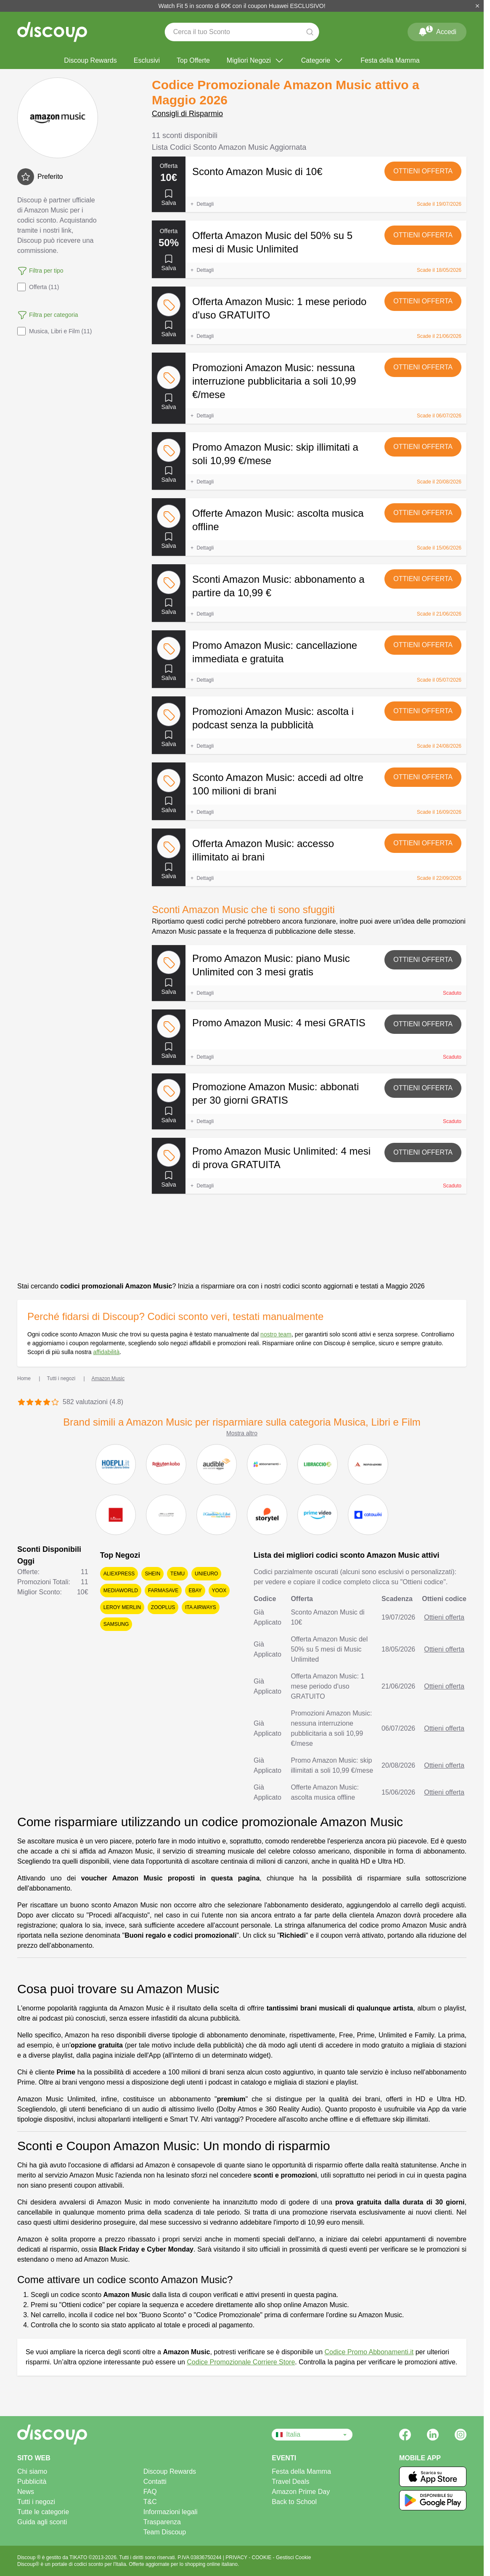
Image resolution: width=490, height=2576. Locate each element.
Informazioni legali (170, 2511)
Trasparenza (162, 2522)
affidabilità (106, 1352)
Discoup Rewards (90, 60)
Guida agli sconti (42, 2522)
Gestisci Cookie (293, 2557)
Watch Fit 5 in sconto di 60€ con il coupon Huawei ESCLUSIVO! (241, 6)
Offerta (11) (38, 287)
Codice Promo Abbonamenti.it (369, 2352)
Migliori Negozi (255, 61)
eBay (194, 1590)
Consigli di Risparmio (187, 113)
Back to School (294, 2501)
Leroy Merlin (122, 1607)
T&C (150, 2501)
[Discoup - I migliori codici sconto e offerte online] (52, 32)
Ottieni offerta (423, 171)
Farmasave (163, 1590)
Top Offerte (193, 60)
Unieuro (206, 1574)
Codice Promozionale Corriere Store (241, 2362)
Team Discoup (164, 2532)
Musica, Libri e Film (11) (54, 331)
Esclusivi (147, 60)
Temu (177, 1574)
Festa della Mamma (390, 60)
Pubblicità (31, 2481)
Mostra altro (241, 1433)
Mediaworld (120, 1590)
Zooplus (163, 1607)
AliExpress (119, 1574)
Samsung (116, 1624)
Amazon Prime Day (301, 2491)
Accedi (437, 30)
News (25, 2491)
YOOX (219, 1590)
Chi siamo (32, 2471)
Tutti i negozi (36, 2501)
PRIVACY (237, 2557)
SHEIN (152, 1574)
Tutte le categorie (43, 2511)
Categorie (322, 61)
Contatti (155, 2481)
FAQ (150, 2491)
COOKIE (262, 2557)
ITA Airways (200, 1607)
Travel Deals (290, 2481)
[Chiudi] (477, 6)
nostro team (275, 1334)
